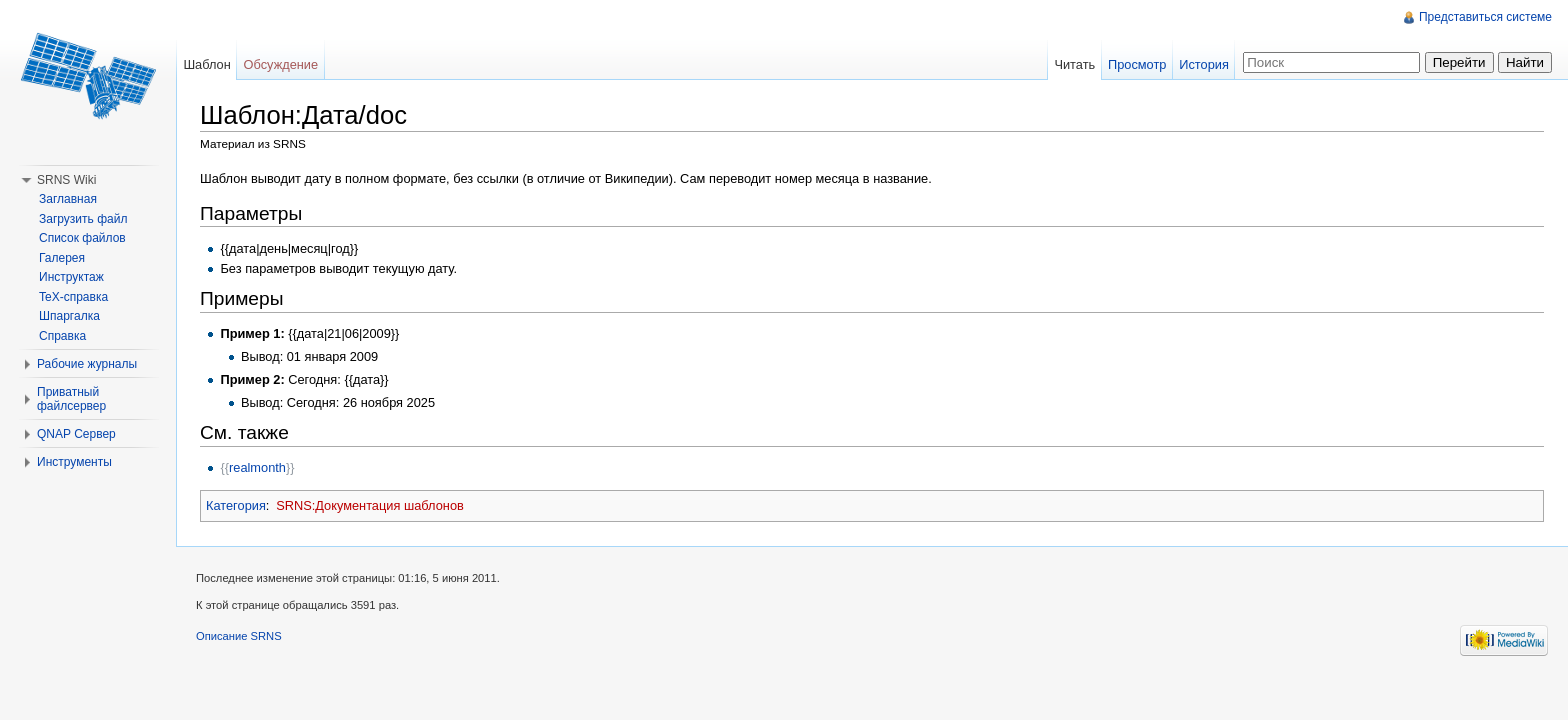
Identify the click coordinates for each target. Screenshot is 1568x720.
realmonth (257, 467)
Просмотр (1137, 64)
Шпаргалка (69, 316)
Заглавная (68, 199)
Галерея (62, 258)
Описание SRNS (239, 636)
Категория (236, 505)
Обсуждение (281, 64)
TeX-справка (73, 297)
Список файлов (82, 238)
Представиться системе (1485, 17)
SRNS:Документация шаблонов (370, 505)
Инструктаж (71, 277)
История (1204, 64)
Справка (62, 336)
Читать (1074, 64)
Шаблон (206, 64)
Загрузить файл (83, 219)
